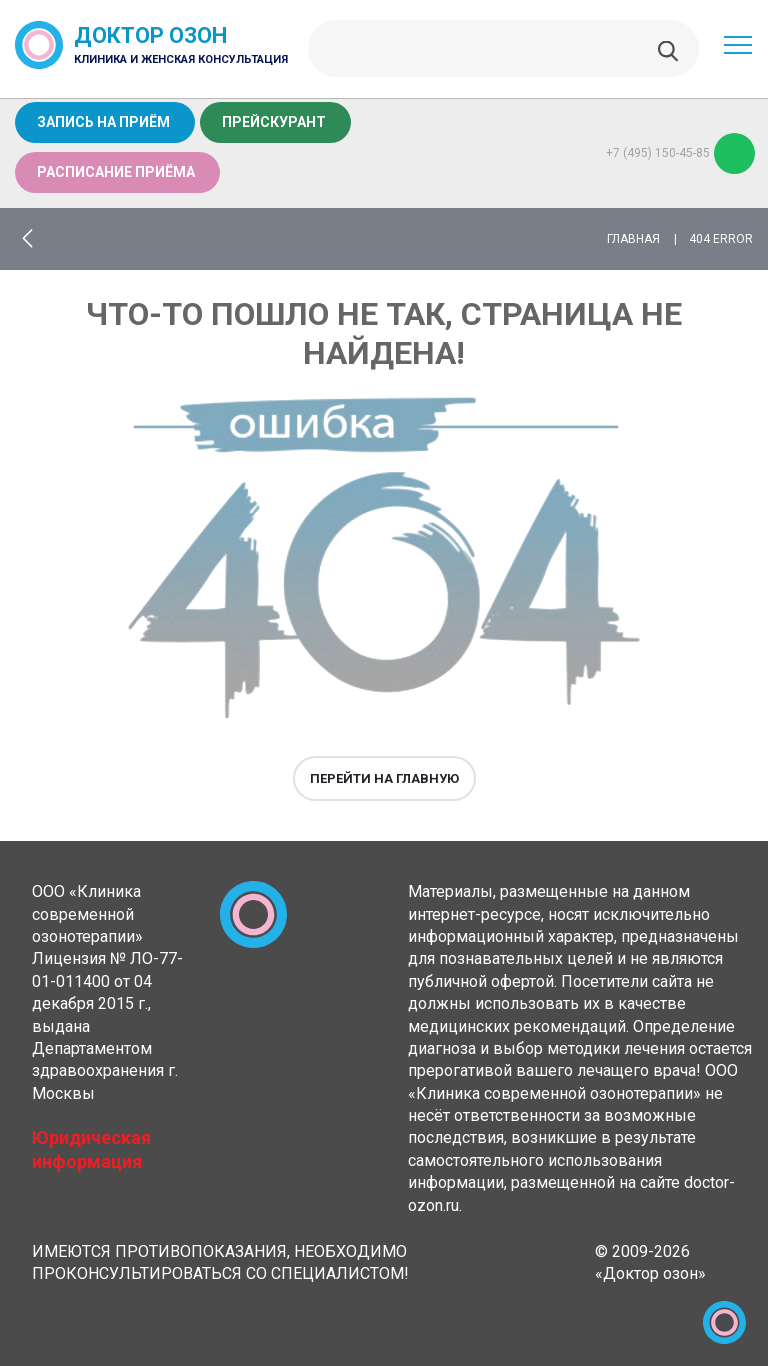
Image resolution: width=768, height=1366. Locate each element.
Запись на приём (103, 122)
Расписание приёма (116, 172)
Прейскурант (274, 122)
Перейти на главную (384, 778)
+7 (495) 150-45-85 (680, 153)
